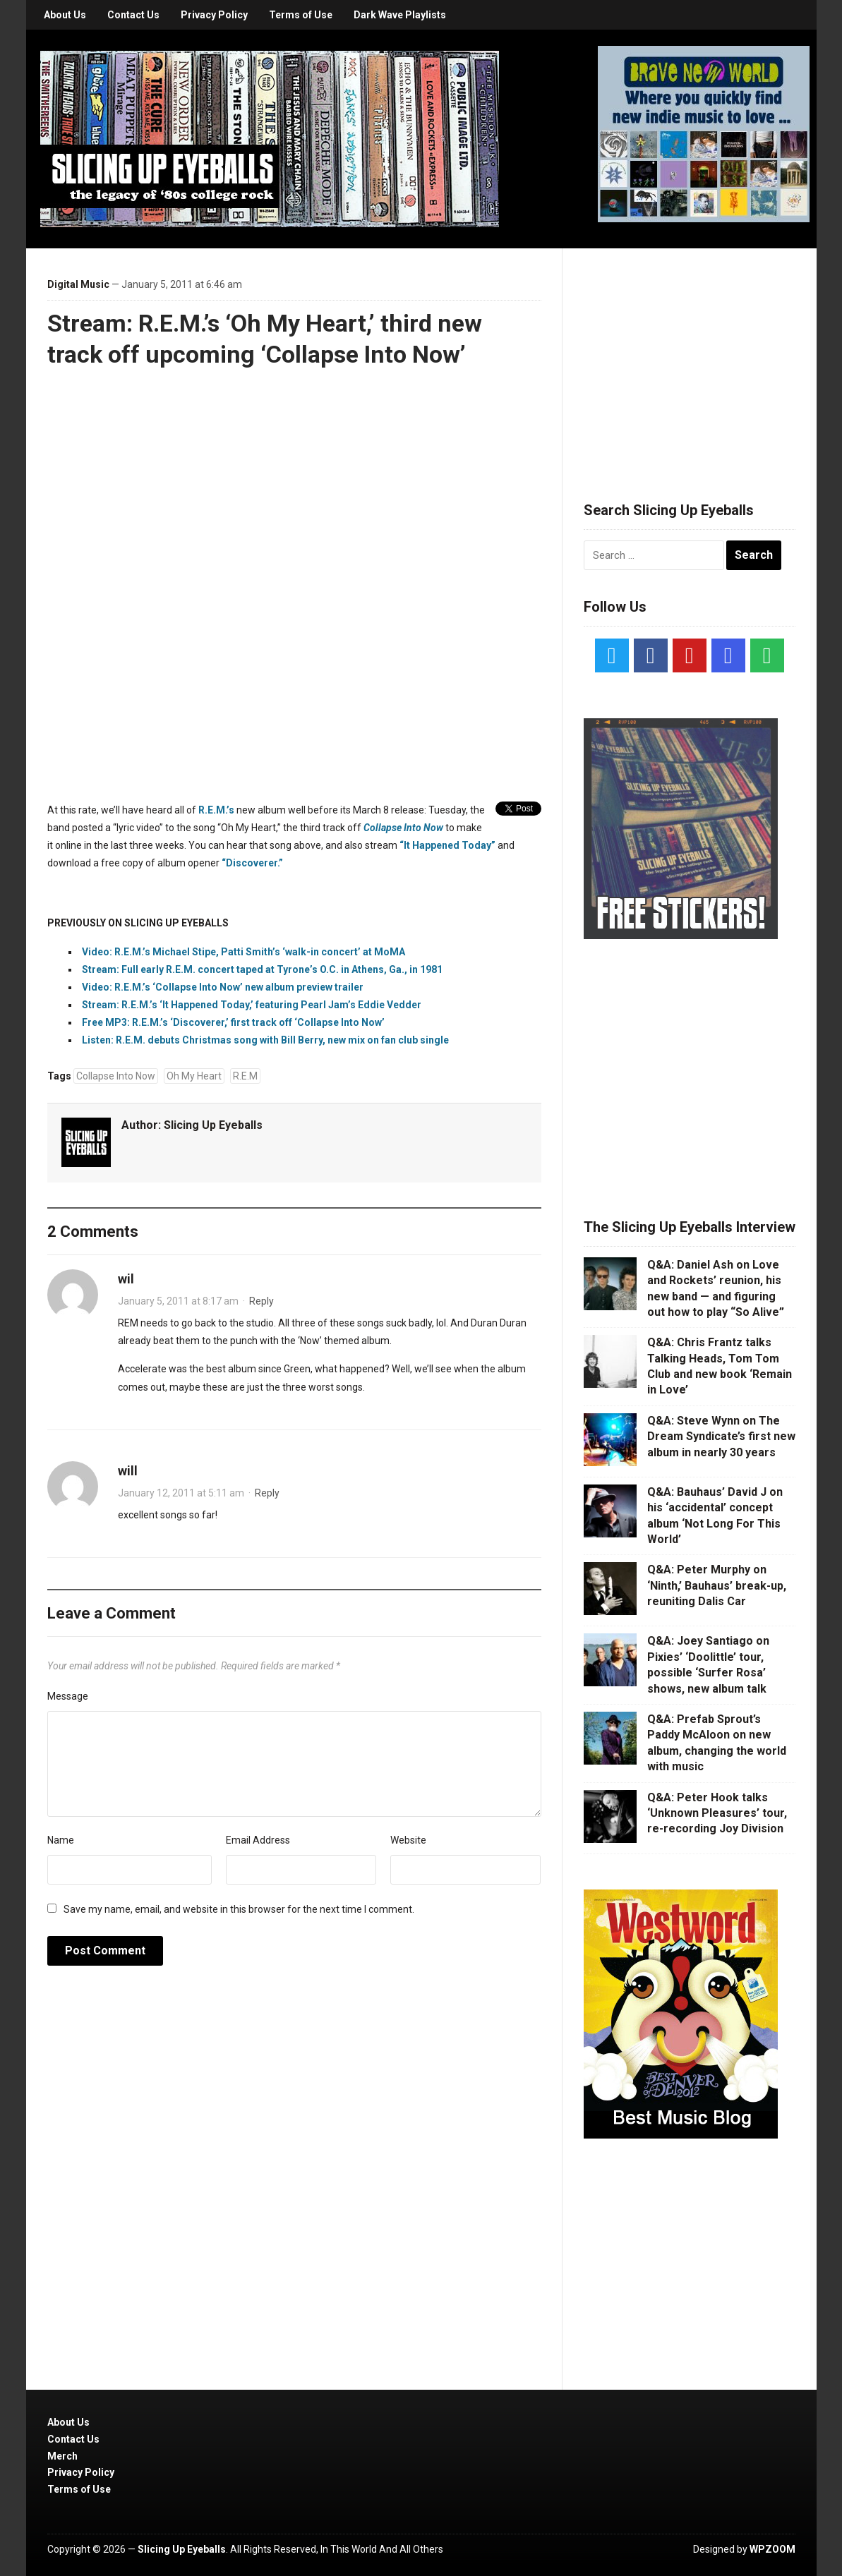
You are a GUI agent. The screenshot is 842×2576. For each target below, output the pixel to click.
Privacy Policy (214, 14)
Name (60, 1840)
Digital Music (78, 284)
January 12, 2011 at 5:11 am (181, 1493)
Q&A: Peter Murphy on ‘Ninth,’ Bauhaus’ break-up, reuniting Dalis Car (716, 1585)
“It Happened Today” (447, 845)
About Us (65, 14)
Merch (62, 2456)
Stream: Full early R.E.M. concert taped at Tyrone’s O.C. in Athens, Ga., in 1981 (262, 969)
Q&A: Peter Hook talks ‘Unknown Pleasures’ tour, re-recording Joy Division (717, 1813)
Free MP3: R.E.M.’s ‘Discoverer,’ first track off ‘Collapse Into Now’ (233, 1022)
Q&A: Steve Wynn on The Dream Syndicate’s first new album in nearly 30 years (721, 1436)
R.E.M (245, 1076)
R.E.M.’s (216, 810)
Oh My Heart (194, 1076)
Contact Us (133, 14)
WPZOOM (772, 2549)
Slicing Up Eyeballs (213, 1125)
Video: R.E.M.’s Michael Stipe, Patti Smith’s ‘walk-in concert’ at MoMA (243, 951)
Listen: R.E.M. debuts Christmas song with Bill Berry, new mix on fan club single (265, 1040)
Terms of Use (300, 14)
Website (408, 1840)
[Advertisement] (689, 358)
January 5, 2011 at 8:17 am (178, 1301)
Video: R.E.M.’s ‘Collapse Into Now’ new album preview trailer (222, 987)
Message (67, 1696)
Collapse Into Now (115, 1076)
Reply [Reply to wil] (261, 1301)
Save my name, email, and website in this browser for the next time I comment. (239, 1909)
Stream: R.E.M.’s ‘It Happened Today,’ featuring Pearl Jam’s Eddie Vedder (251, 1004)
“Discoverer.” (252, 863)
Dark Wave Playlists (400, 14)
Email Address (258, 1840)
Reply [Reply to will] (267, 1493)
